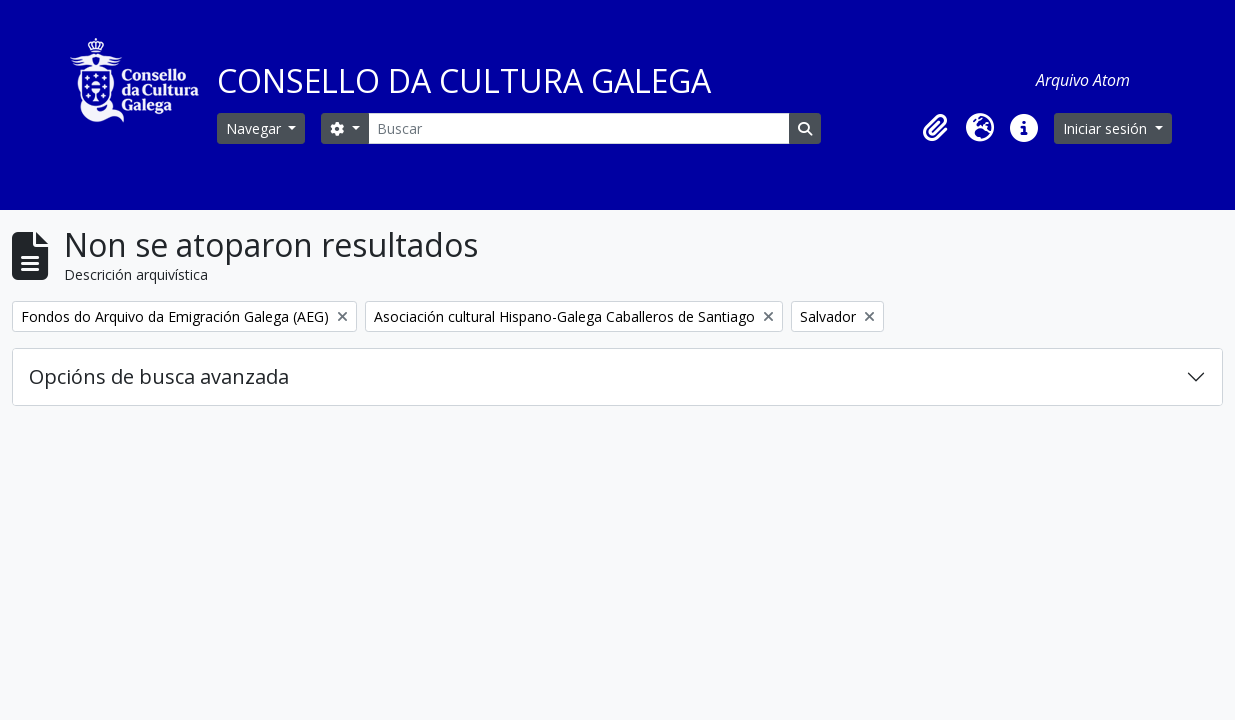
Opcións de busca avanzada (159, 376)
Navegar (255, 128)
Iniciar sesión (1107, 128)
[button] (936, 128)
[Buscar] (579, 128)
